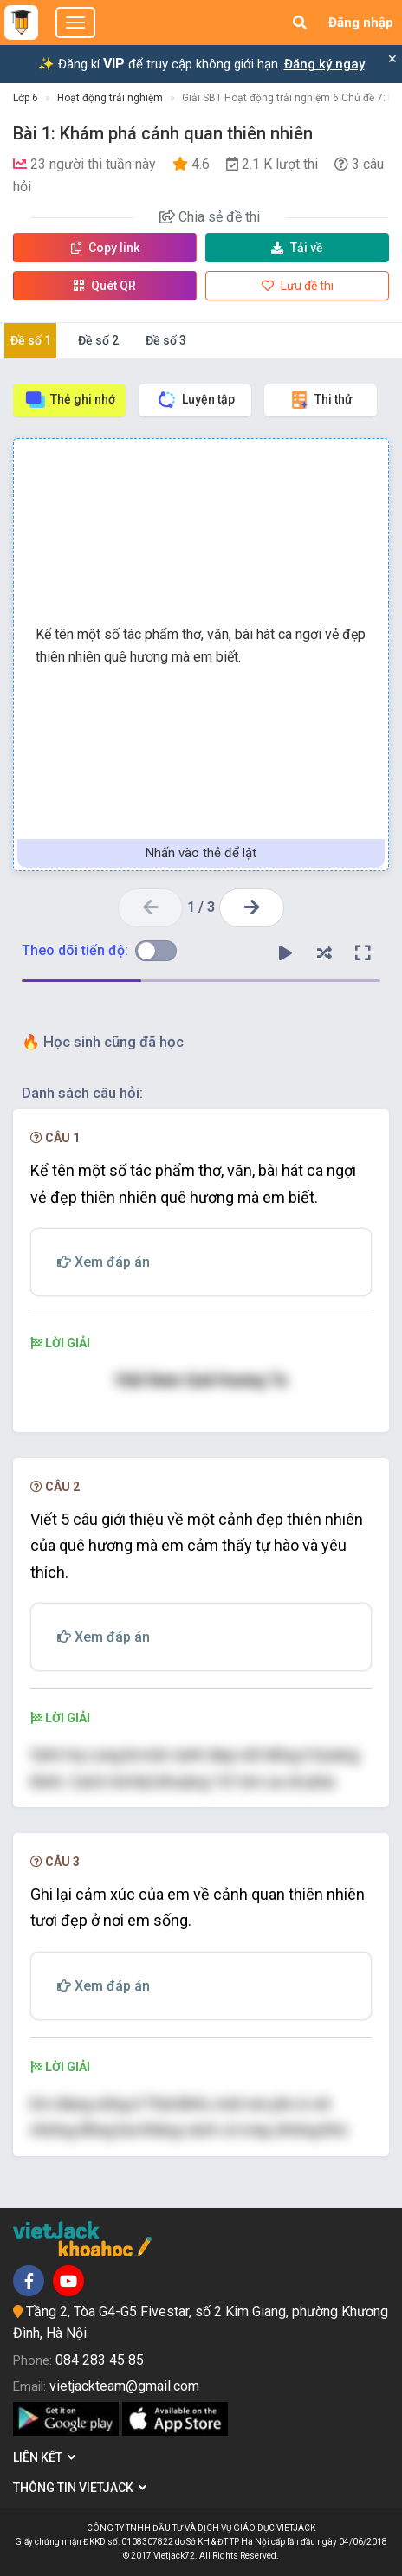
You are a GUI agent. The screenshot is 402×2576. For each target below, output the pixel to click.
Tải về (297, 248)
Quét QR (105, 286)
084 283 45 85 (99, 2360)
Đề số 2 (98, 340)
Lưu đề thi (298, 286)
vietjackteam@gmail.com (124, 2386)
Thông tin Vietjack (79, 2488)
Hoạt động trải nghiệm (110, 98)
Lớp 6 (25, 98)
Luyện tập (195, 399)
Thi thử (321, 399)
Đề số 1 (30, 340)
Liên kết (44, 2457)
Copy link (105, 248)
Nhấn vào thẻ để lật (201, 853)
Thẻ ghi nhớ (69, 399)
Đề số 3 (166, 340)
